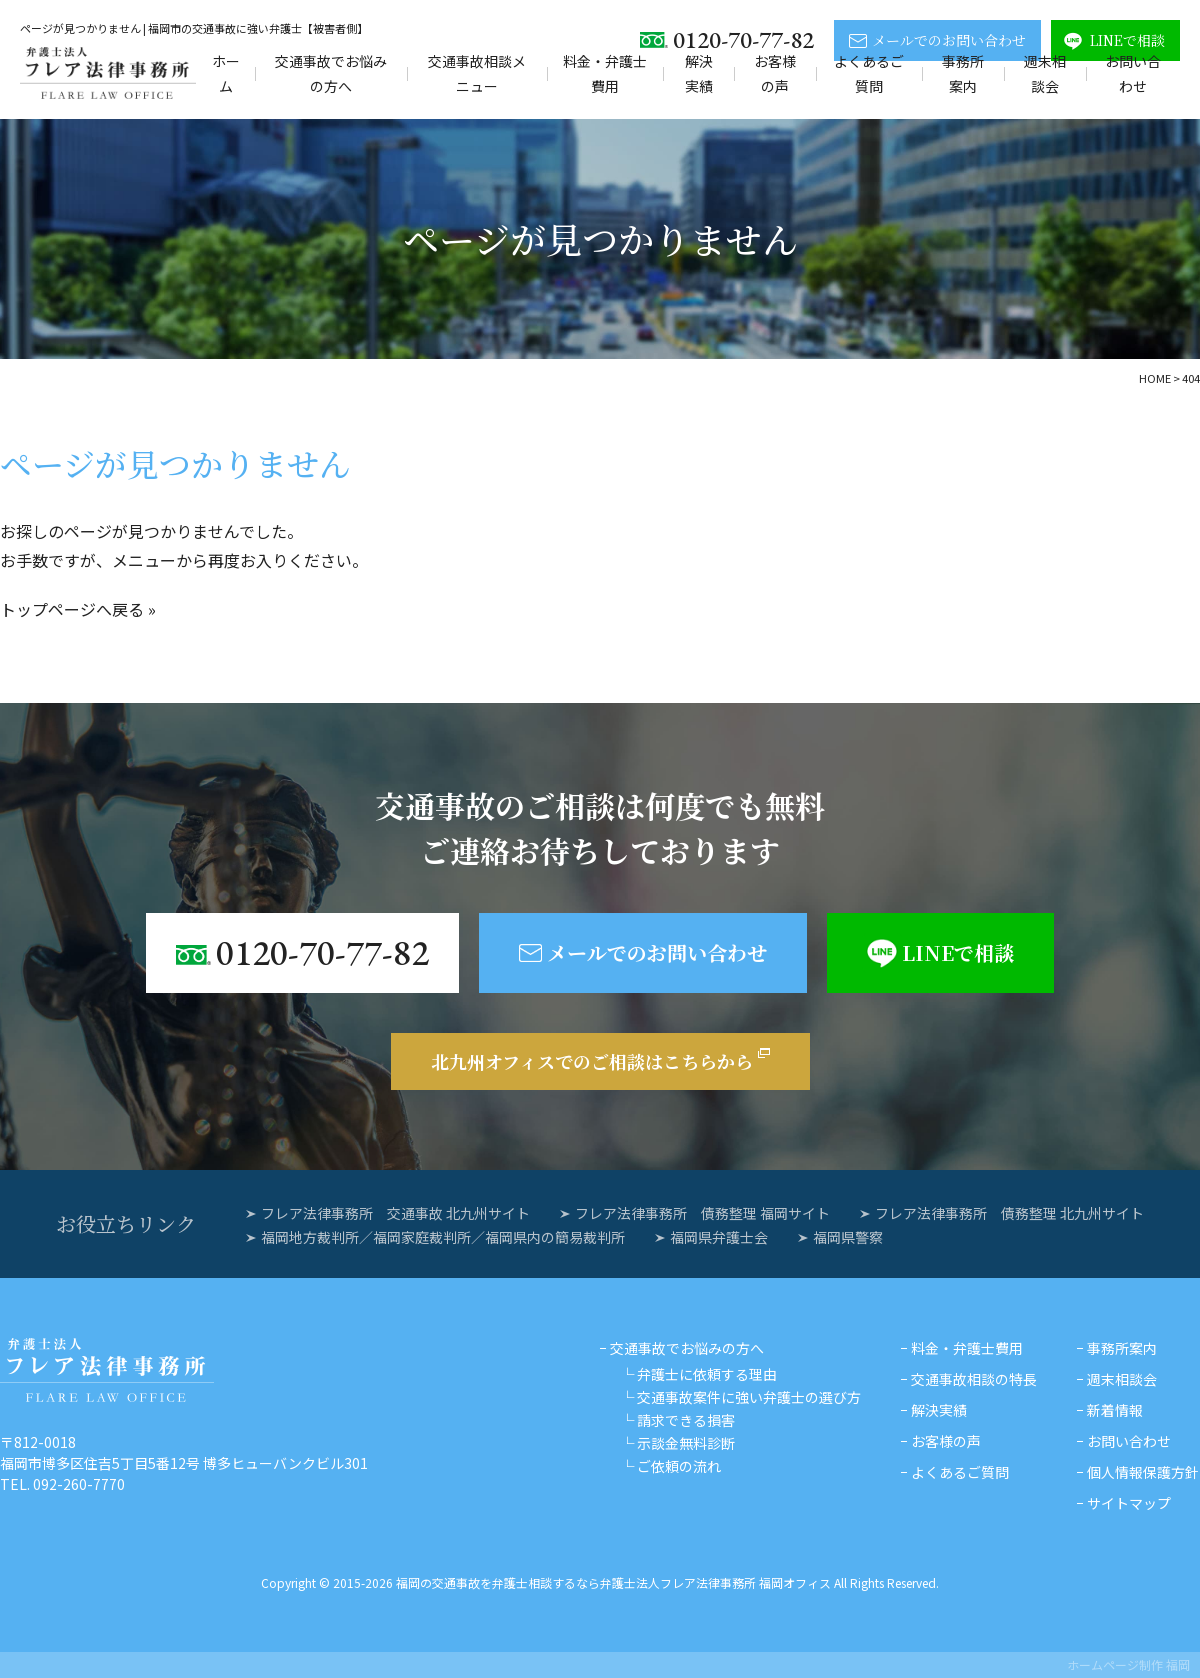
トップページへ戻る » (78, 609)
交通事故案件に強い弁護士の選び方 (749, 1397)
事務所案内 (963, 73)
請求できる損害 (686, 1420)
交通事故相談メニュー (477, 73)
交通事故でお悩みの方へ (331, 73)
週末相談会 (1045, 73)
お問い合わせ (1133, 73)
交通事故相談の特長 (974, 1379)
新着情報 (1115, 1410)
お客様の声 (775, 73)
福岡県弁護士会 (719, 1237)
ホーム (226, 73)
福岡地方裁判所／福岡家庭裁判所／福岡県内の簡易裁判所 (443, 1237)
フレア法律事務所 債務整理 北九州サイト (1009, 1213)
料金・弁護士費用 (605, 73)
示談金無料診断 (686, 1443)
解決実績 (699, 73)
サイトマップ (1129, 1503)
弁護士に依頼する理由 (707, 1374)
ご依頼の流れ (679, 1466)
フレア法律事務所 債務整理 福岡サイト (702, 1213)
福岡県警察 (848, 1237)
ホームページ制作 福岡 (1128, 1664)
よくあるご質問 (869, 73)
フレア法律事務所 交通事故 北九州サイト (395, 1213)
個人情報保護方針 (1143, 1472)
